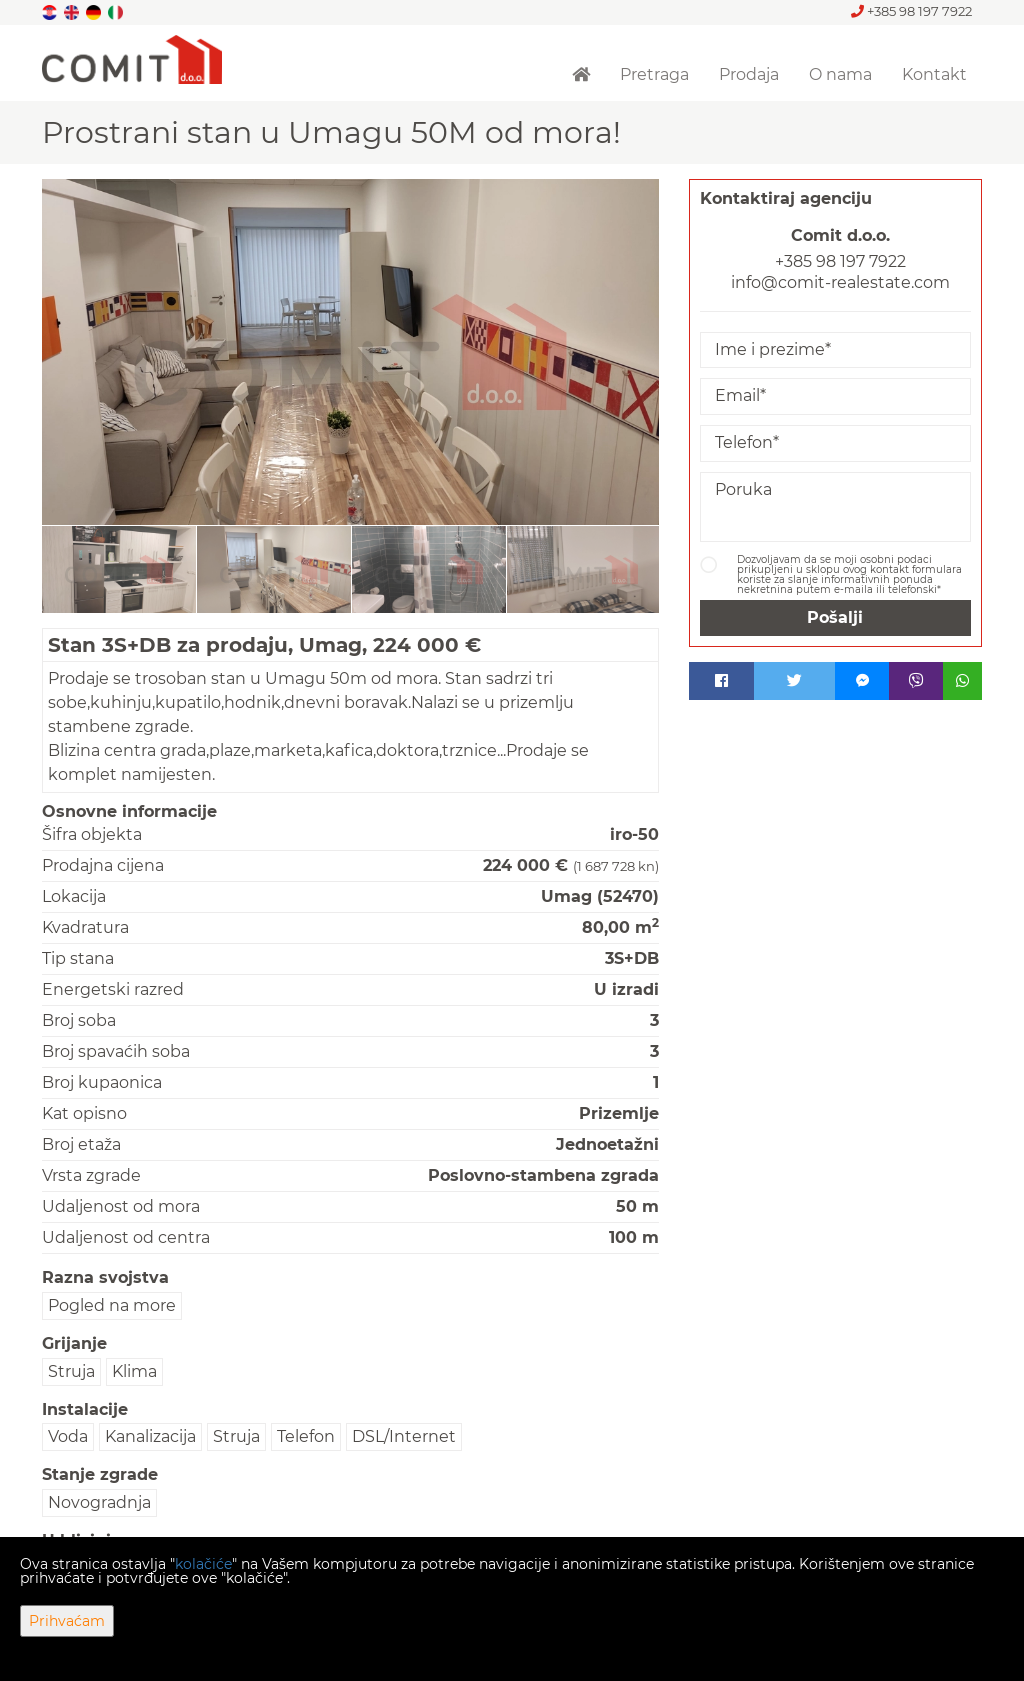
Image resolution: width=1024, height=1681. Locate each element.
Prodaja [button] (749, 74)
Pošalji (835, 617)
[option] (119, 568)
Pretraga (654, 74)
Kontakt (934, 74)
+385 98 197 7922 (911, 11)
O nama (840, 74)
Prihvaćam (67, 1621)
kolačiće (203, 1564)
